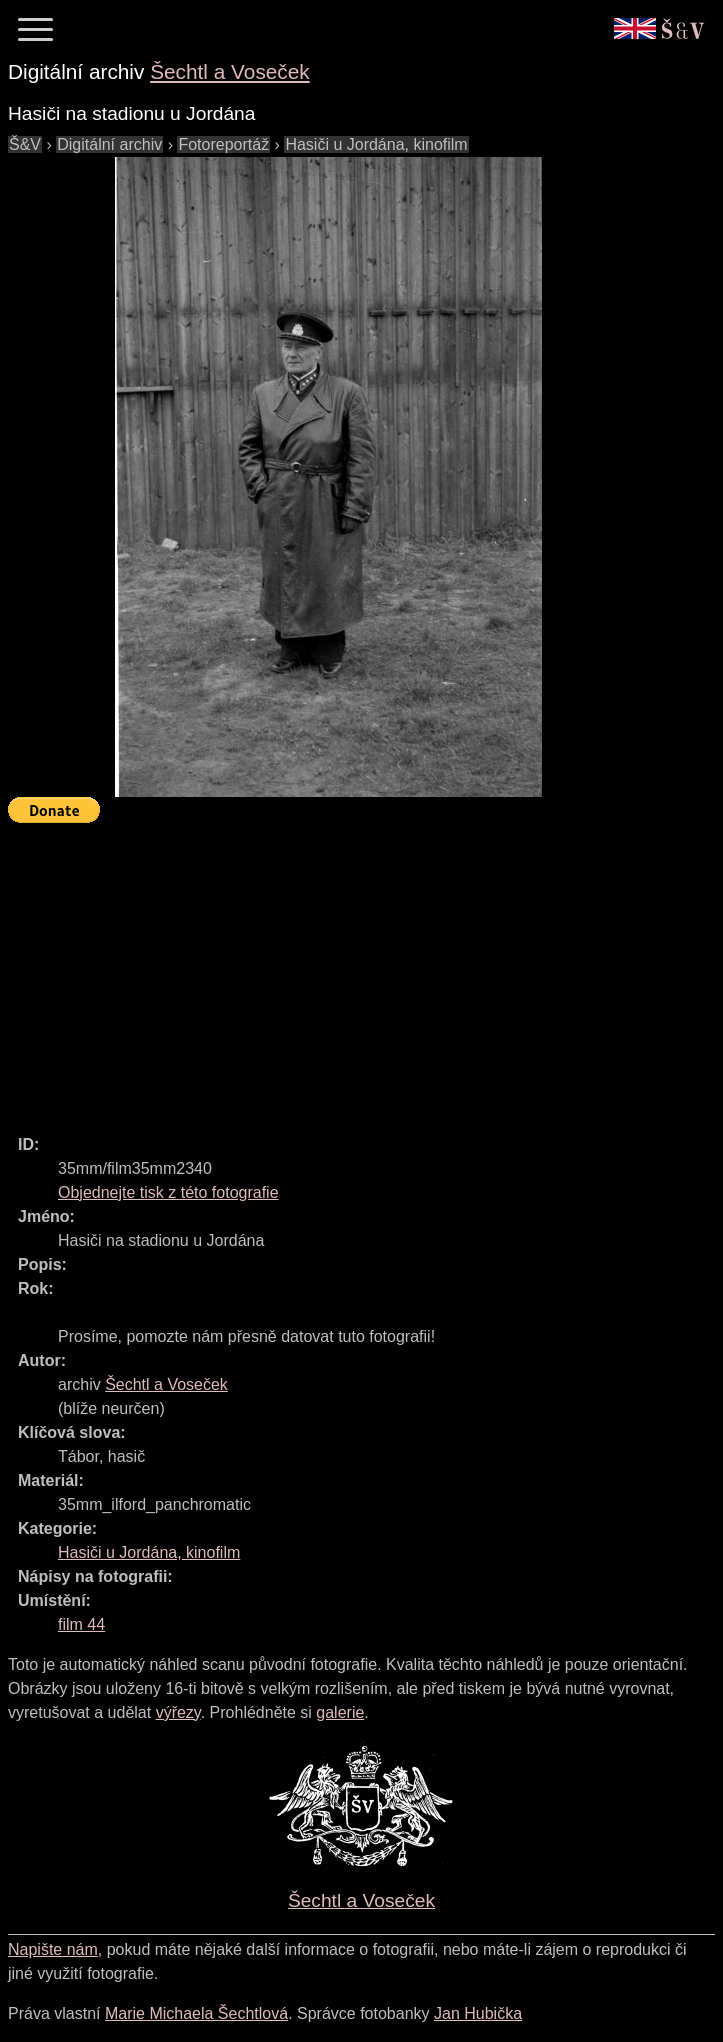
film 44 (81, 1624)
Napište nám (53, 1949)
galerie (340, 1712)
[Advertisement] (365, 970)
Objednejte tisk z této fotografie (168, 1192)
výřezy (178, 1712)
